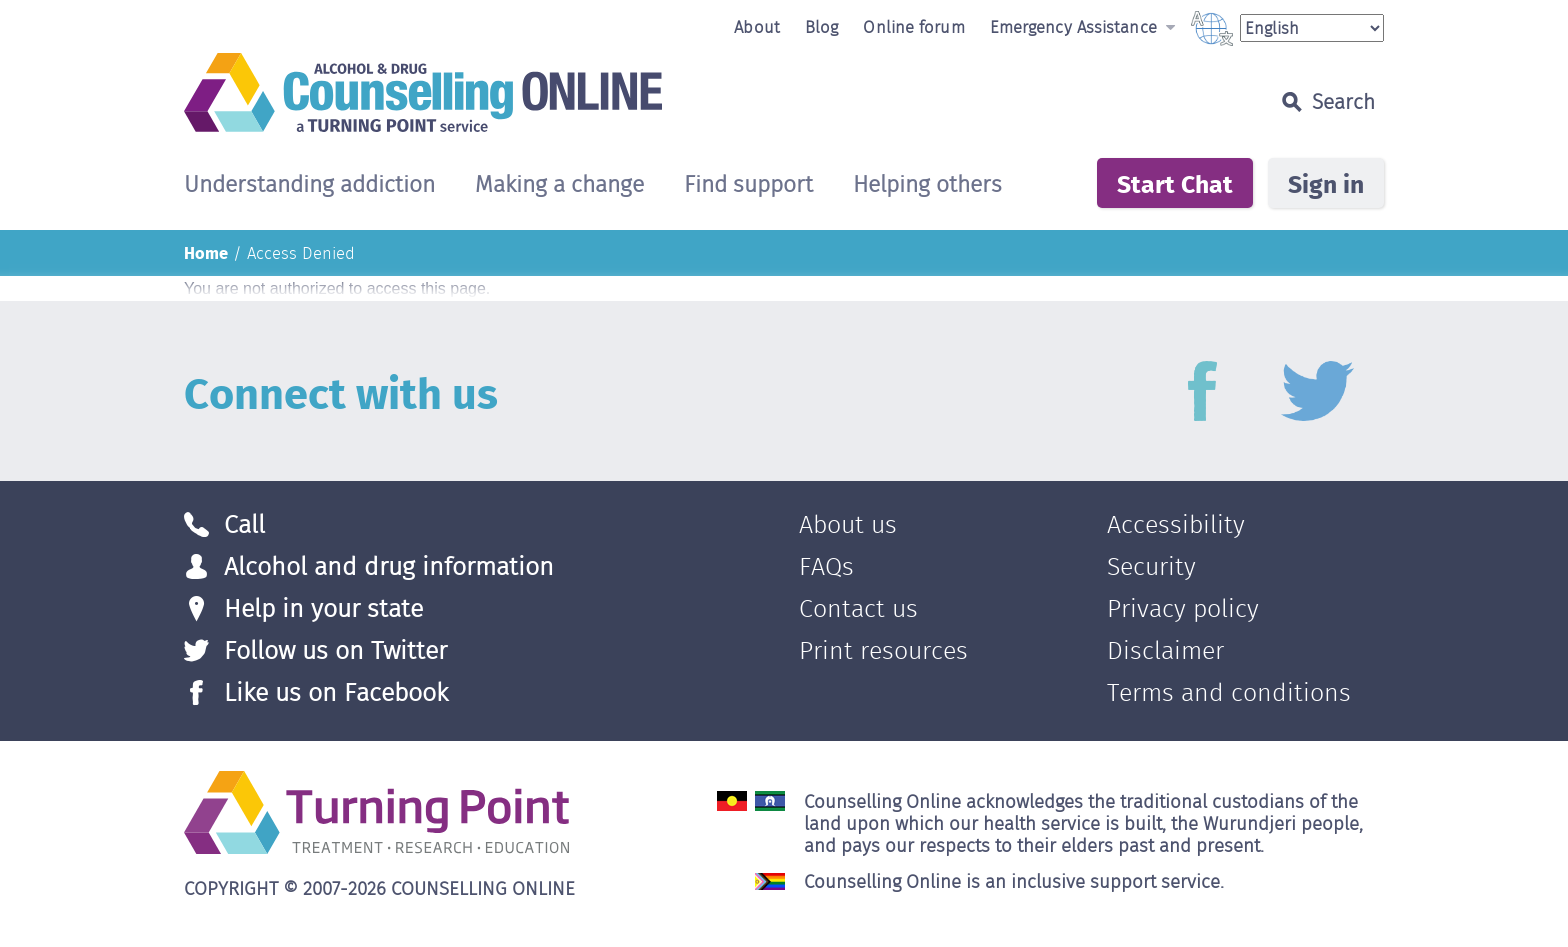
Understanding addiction (309, 186)
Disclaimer (1165, 650)
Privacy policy (1183, 608)
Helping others (927, 186)
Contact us (858, 608)
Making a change (559, 186)
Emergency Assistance (1082, 27)
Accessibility (1176, 524)
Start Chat (1175, 183)
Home (206, 252)
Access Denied (301, 253)
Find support (748, 186)
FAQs (826, 566)
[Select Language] (1312, 28)
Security (1151, 566)
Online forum (913, 27)
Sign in (1326, 183)
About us (848, 524)
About (757, 27)
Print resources (883, 650)
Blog (821, 27)
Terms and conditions (1229, 692)
